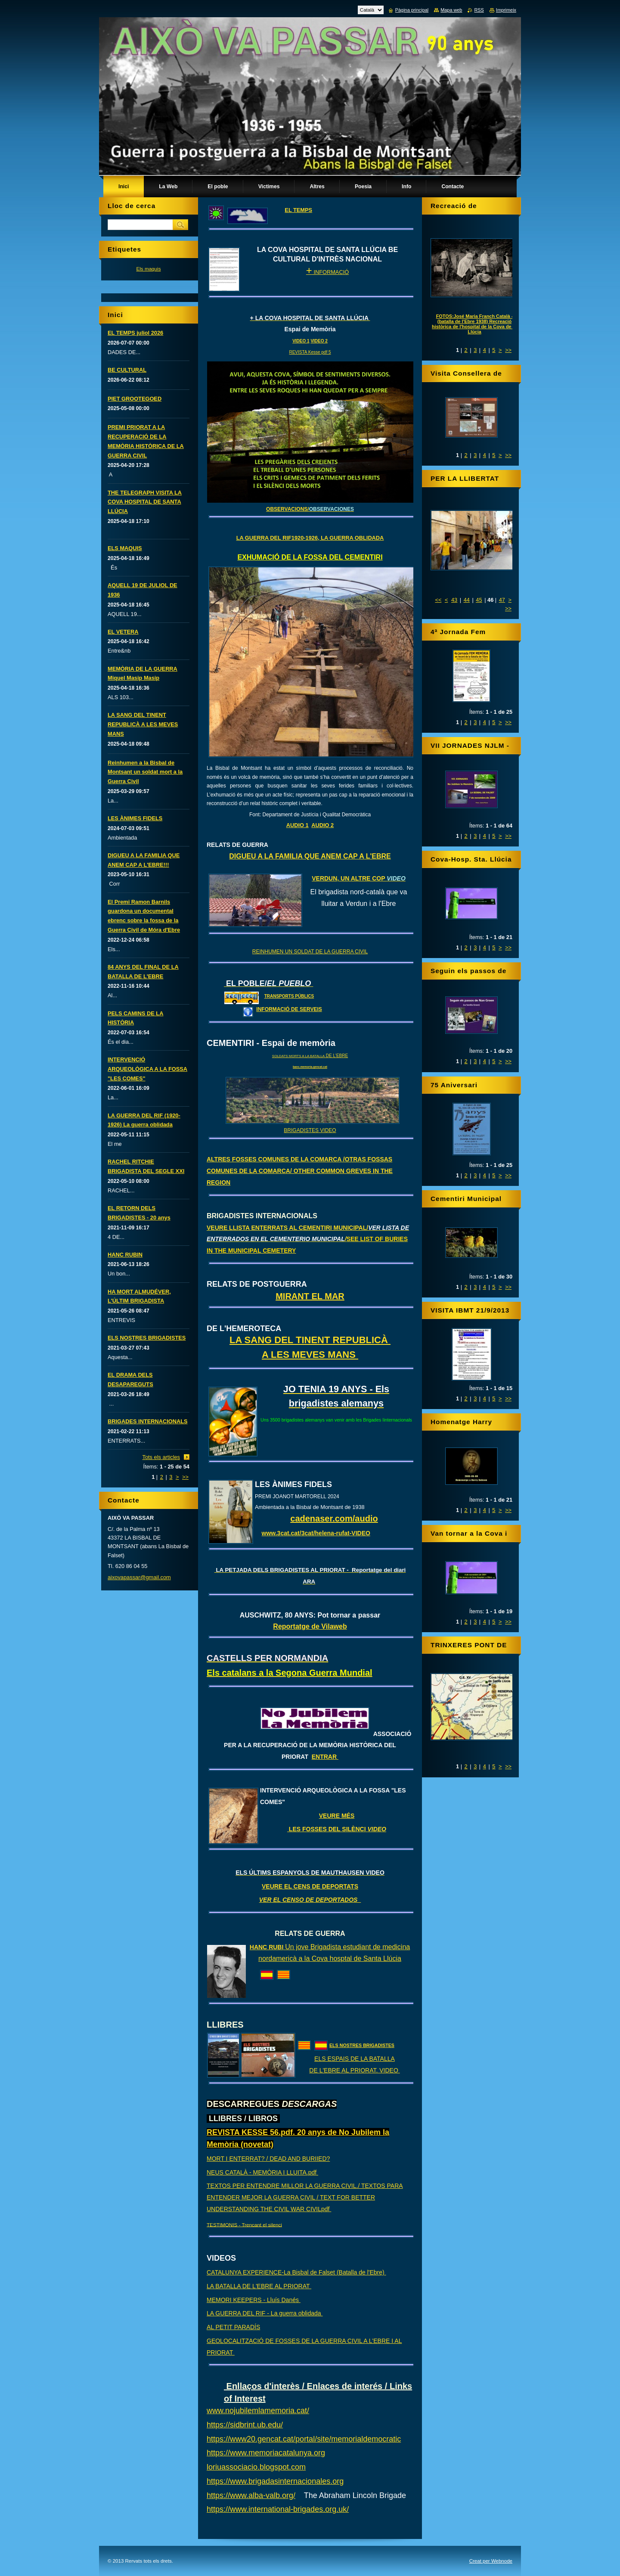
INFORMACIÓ (327, 272)
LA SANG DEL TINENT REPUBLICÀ (310, 1340)
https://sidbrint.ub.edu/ (245, 2424)
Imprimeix (506, 9)
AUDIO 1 (297, 825)
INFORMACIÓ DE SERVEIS (289, 1009)
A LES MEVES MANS (310, 1354)
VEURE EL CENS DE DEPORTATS (310, 1886)
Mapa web (451, 9)
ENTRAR (325, 1756)
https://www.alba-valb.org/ (251, 2495)
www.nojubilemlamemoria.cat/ (258, 2410)
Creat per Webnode (490, 2561)
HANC (259, 1947)
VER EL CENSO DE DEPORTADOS (310, 1899)
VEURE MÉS (336, 1815)
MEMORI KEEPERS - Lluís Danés (254, 2299)
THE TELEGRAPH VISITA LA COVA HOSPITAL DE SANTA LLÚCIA (145, 502)
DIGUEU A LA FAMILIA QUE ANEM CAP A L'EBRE (310, 856)
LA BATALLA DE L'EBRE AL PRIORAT (259, 2286)
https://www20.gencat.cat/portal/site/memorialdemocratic (304, 2439)
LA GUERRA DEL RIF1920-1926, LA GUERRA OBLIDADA (310, 538)
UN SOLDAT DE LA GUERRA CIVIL (326, 952)
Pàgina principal (411, 9)
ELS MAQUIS (125, 548)
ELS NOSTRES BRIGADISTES (361, 2045)
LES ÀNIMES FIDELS (135, 818)
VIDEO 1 (300, 341)
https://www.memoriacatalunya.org (266, 2452)
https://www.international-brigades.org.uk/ (278, 2509)
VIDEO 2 (318, 341)
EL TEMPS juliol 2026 (135, 333)
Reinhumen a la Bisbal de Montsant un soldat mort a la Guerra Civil (145, 772)
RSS (479, 9)
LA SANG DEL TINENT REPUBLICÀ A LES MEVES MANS (143, 724)
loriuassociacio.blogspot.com (256, 2467)
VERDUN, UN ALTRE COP (359, 878)
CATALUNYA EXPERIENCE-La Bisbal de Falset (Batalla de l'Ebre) (296, 2272)
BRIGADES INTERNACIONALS (148, 1421)
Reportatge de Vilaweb (310, 1626)
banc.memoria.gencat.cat (310, 1066)
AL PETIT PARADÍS (233, 2327)
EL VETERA (123, 631)
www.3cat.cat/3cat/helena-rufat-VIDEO (316, 1533)
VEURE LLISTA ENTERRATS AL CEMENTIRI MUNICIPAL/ (308, 1239)
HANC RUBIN (125, 1254)
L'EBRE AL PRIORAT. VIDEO (359, 2070)
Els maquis (148, 268)
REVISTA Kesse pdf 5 (310, 352)
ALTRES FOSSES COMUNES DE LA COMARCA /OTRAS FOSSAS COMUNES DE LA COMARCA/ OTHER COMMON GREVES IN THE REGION (300, 1170)
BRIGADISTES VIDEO (310, 1130)
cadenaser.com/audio (334, 1518)
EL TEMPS (298, 210)
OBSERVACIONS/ (310, 509)
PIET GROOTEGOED (134, 398)
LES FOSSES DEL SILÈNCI (336, 1829)
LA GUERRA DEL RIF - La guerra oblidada (265, 2313)
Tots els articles (161, 1457)
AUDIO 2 (322, 825)
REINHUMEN (268, 952)
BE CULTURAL (127, 370)
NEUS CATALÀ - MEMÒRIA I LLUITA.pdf (262, 2172)
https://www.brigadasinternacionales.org (275, 2481)
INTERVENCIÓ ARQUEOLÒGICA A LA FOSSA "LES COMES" (147, 1069)
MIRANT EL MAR (310, 1296)
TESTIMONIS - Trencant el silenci (244, 2224)
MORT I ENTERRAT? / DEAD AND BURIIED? (268, 2158)
